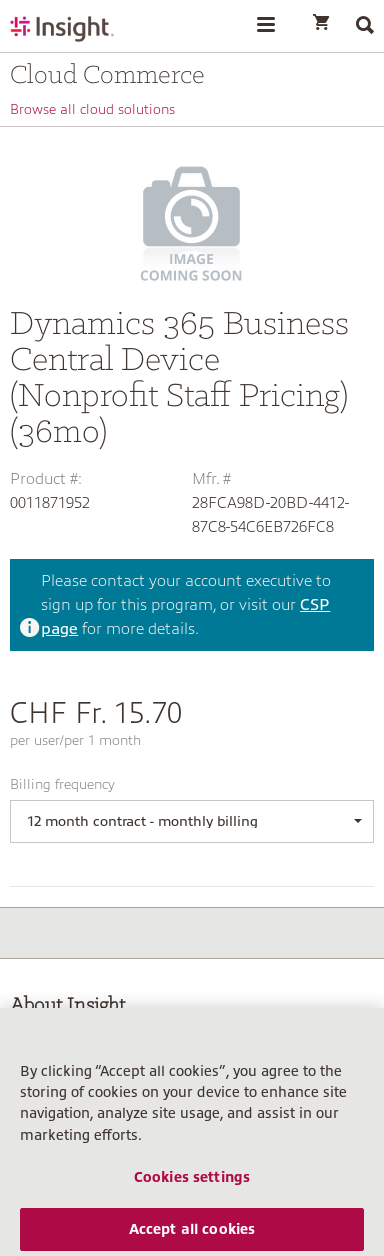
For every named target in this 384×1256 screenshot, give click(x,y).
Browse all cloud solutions (92, 109)
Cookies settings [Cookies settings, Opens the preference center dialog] (192, 1192)
